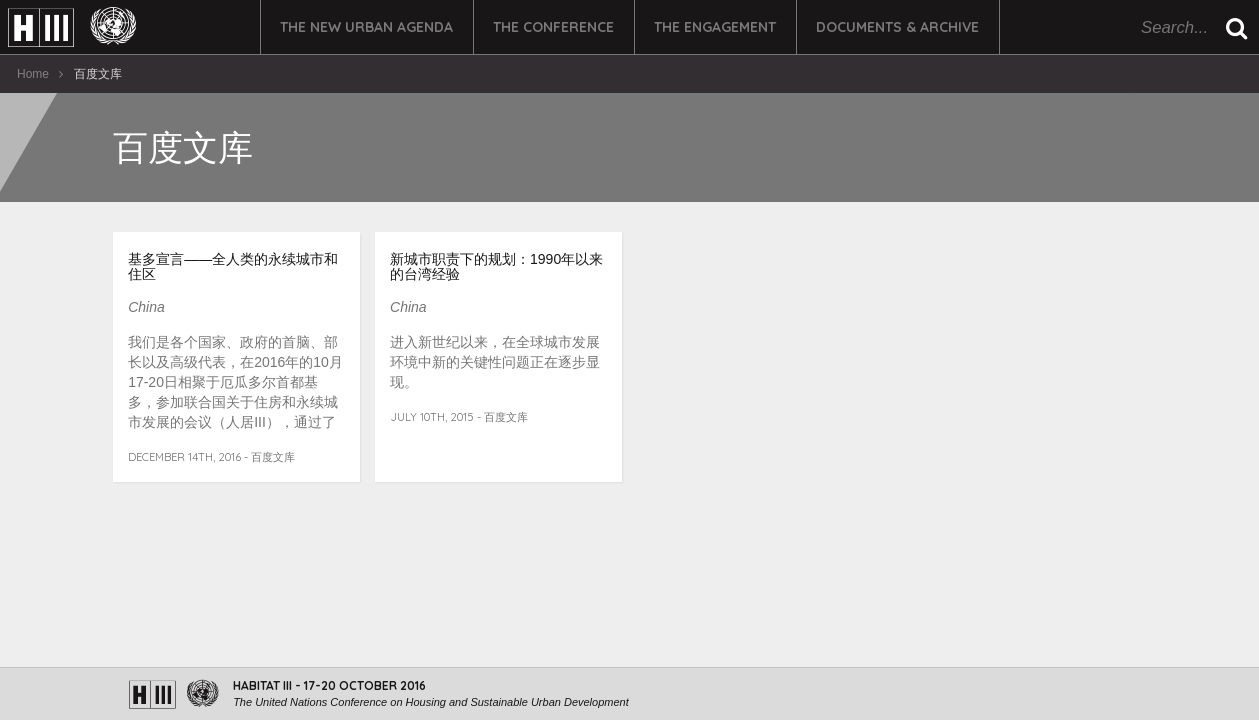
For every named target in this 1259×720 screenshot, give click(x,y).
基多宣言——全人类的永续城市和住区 (233, 266)
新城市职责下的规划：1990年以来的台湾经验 (496, 266)
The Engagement (715, 27)
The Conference (553, 27)
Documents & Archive (897, 27)
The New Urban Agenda (366, 27)
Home (33, 74)
